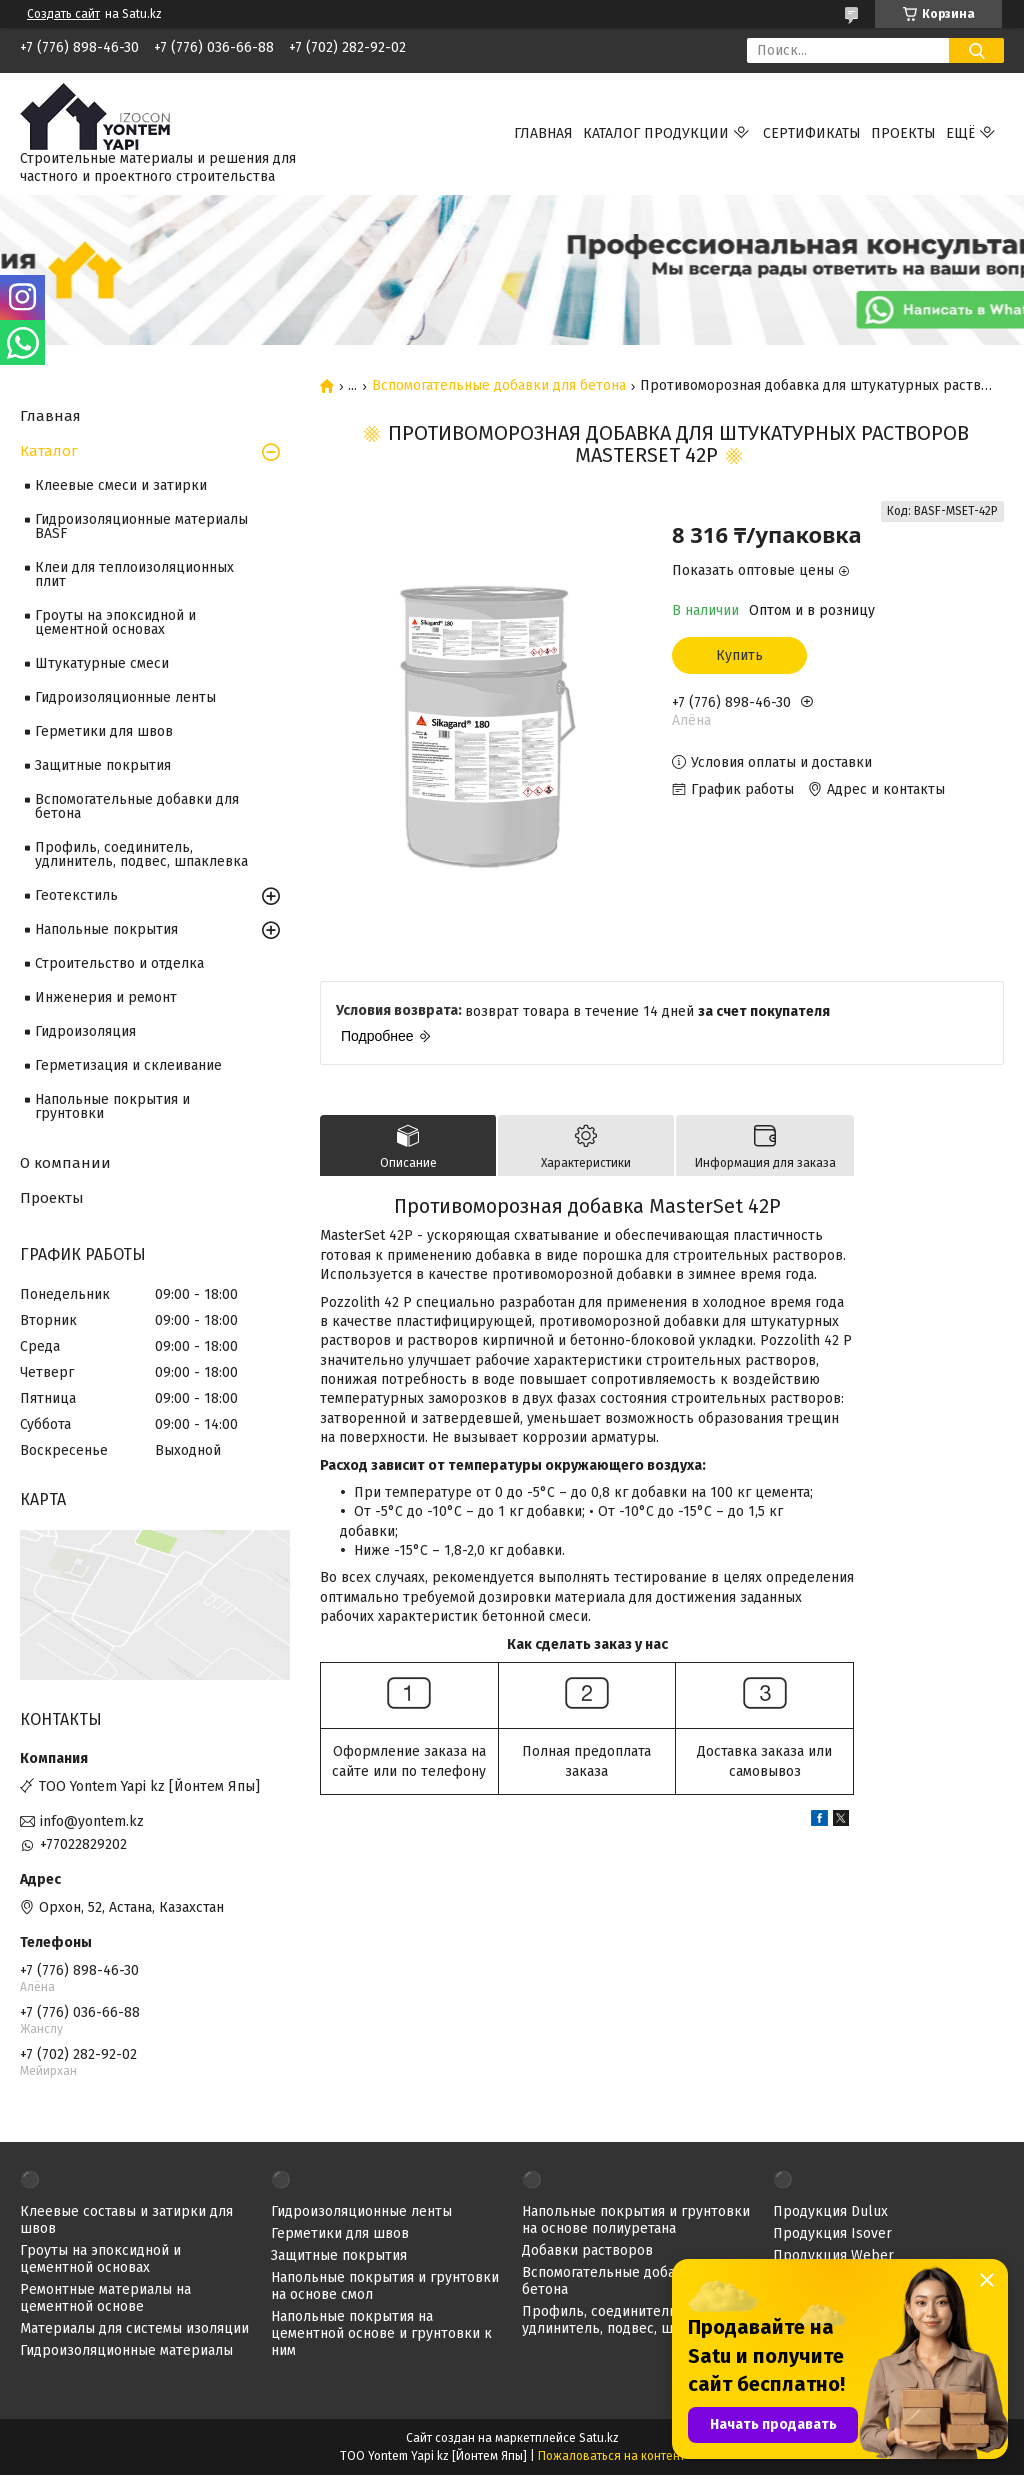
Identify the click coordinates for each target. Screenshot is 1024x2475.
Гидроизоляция (85, 1031)
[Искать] (976, 50)
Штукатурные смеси (102, 663)
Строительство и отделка (119, 963)
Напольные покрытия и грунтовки (112, 1106)
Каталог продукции (656, 133)
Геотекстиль (76, 895)
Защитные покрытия (103, 765)
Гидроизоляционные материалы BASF (141, 526)
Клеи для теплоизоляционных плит (134, 574)
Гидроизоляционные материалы (126, 2350)
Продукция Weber (833, 2255)
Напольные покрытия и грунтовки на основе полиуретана (636, 2220)
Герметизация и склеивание (128, 1065)
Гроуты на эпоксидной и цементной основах (115, 622)
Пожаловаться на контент (611, 2456)
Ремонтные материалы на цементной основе (105, 2298)
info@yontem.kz (92, 1821)
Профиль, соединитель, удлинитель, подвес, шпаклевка (141, 854)
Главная (543, 133)
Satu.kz (599, 2438)
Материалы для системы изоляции (134, 2328)
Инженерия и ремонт (106, 997)
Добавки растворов (587, 2250)
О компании (65, 1163)
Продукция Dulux (830, 2211)
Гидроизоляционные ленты (125, 697)
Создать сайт (63, 14)
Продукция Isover (832, 2233)
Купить (739, 655)
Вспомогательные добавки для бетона (499, 386)
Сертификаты (812, 133)
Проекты (903, 133)
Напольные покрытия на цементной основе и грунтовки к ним (381, 2333)
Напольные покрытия (106, 929)
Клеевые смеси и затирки (121, 485)
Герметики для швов (104, 731)
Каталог (49, 451)
